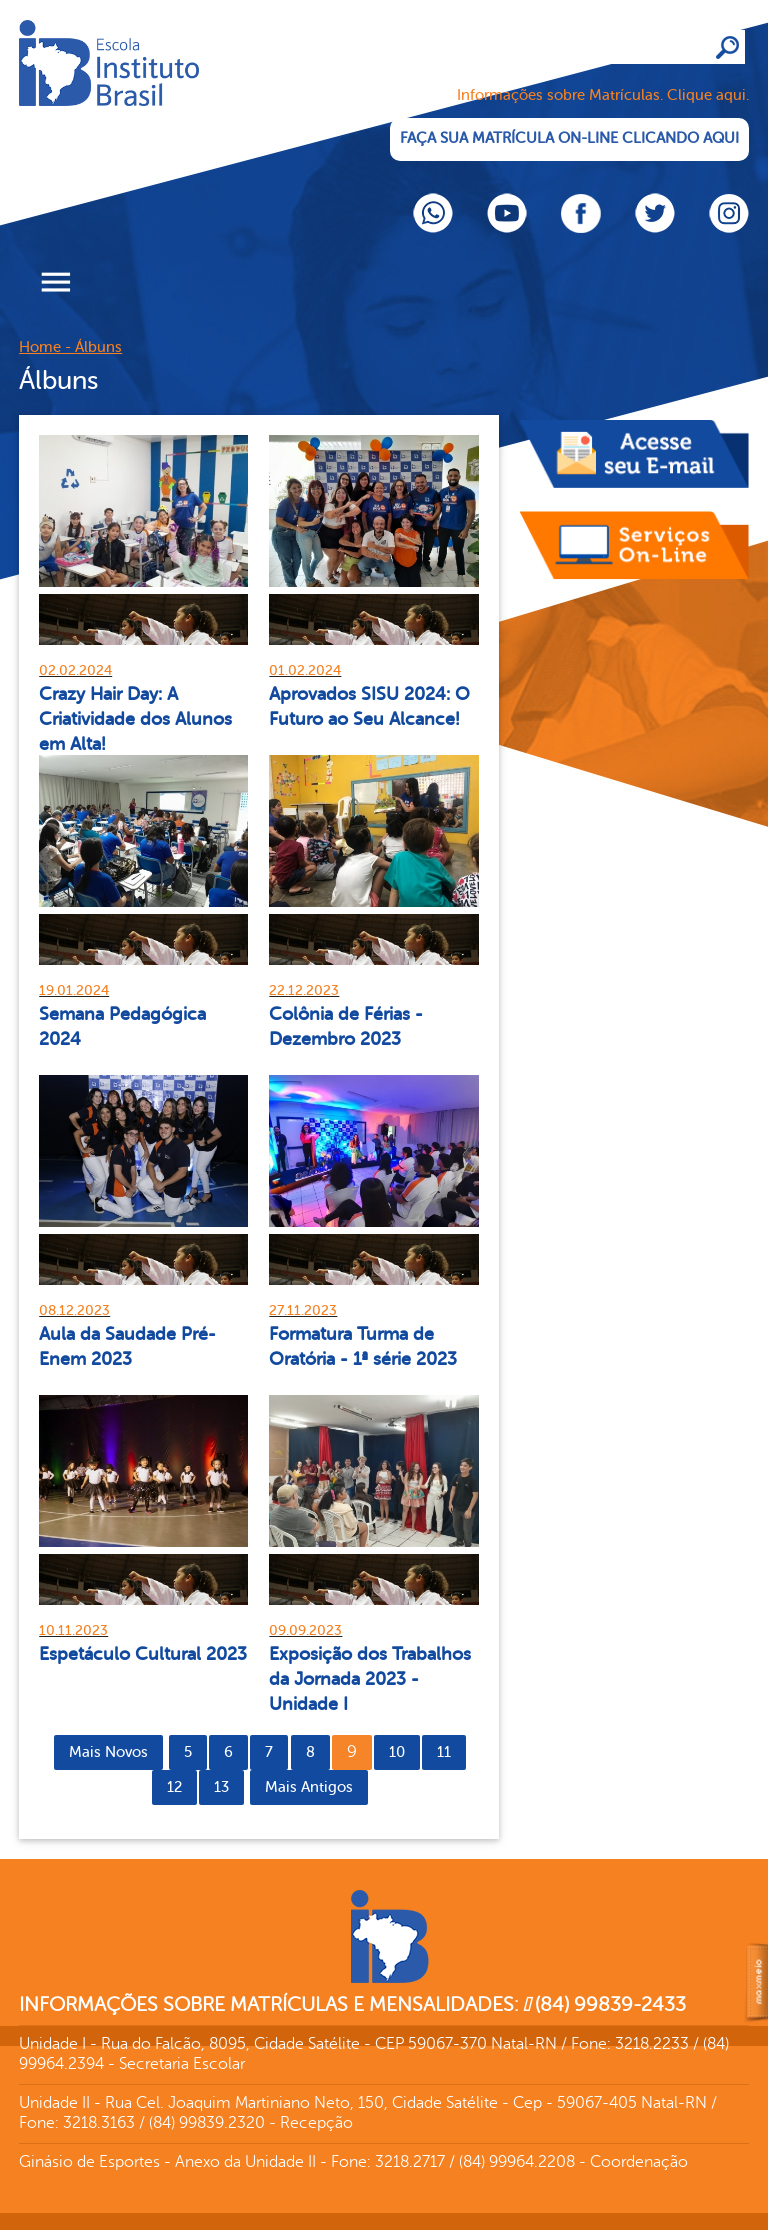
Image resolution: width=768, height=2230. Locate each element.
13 (221, 1787)
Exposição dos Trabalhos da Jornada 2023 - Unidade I (370, 1679)
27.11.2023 (303, 1310)
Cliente (169, 95)
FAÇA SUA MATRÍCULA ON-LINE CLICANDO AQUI (569, 138)
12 (174, 1787)
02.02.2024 (75, 670)
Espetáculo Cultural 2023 (143, 1654)
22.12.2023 (304, 990)
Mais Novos (108, 1752)
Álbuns (98, 347)
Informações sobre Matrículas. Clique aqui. (603, 95)
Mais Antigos (309, 1787)
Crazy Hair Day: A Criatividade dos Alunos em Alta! (135, 719)
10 (397, 1752)
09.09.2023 (305, 1630)
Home (40, 347)
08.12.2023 (74, 1310)
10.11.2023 (73, 1630)
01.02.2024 (305, 670)
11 (444, 1752)
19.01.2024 (74, 990)
